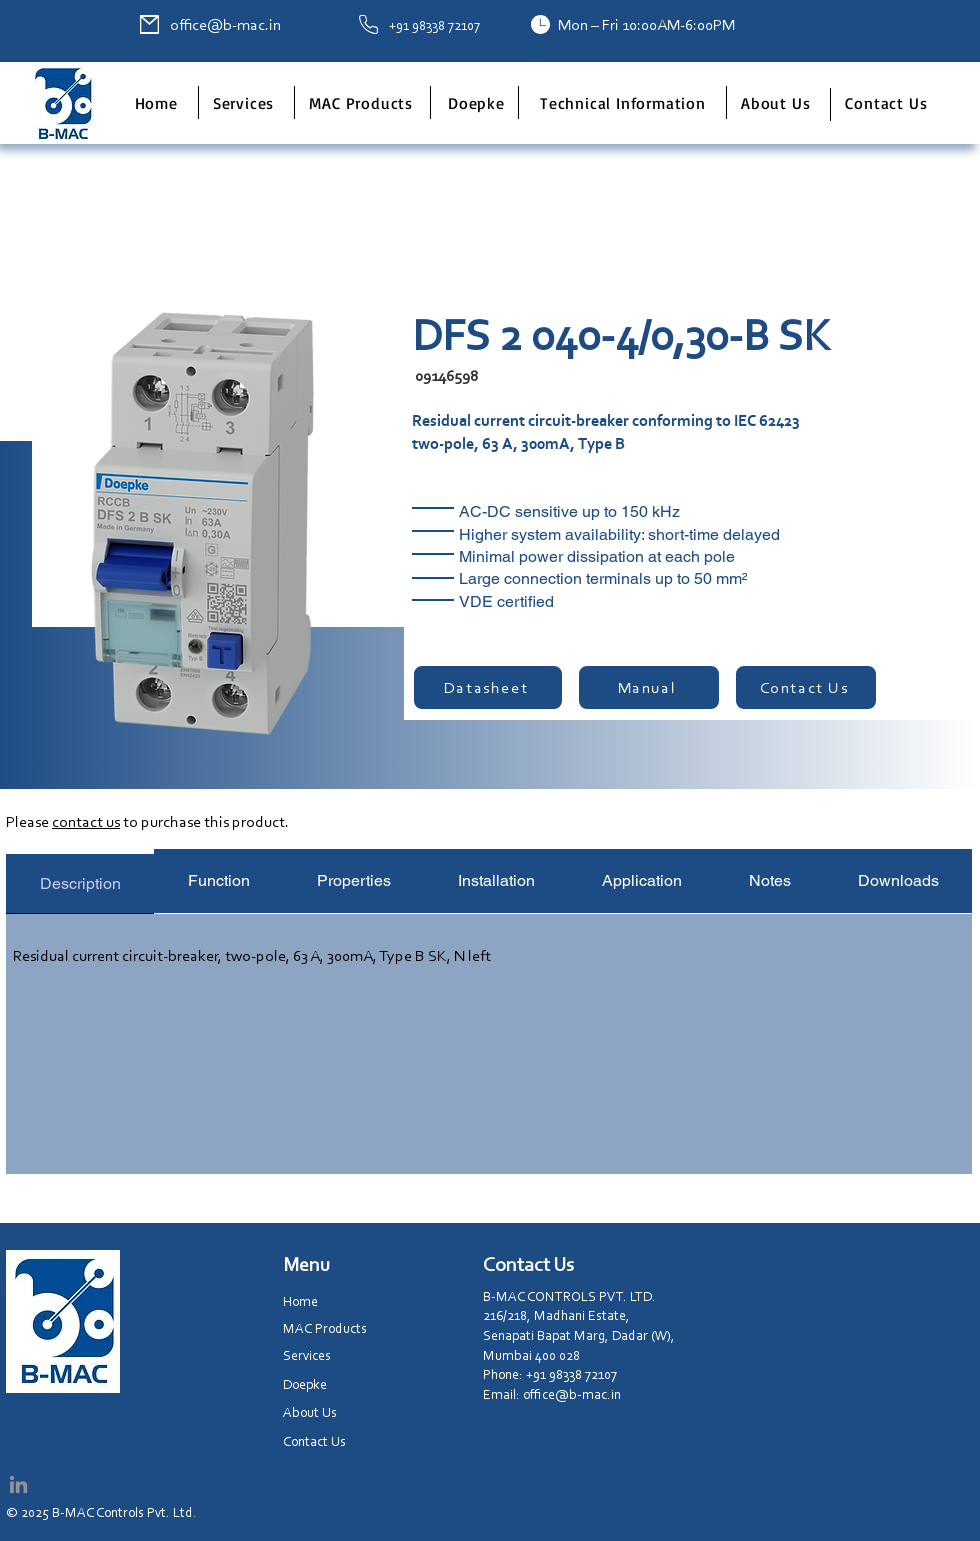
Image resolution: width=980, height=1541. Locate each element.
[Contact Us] (806, 687)
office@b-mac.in (225, 24)
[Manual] (649, 687)
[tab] (80, 881)
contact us (86, 821)
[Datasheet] (488, 687)
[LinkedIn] (18, 1484)
